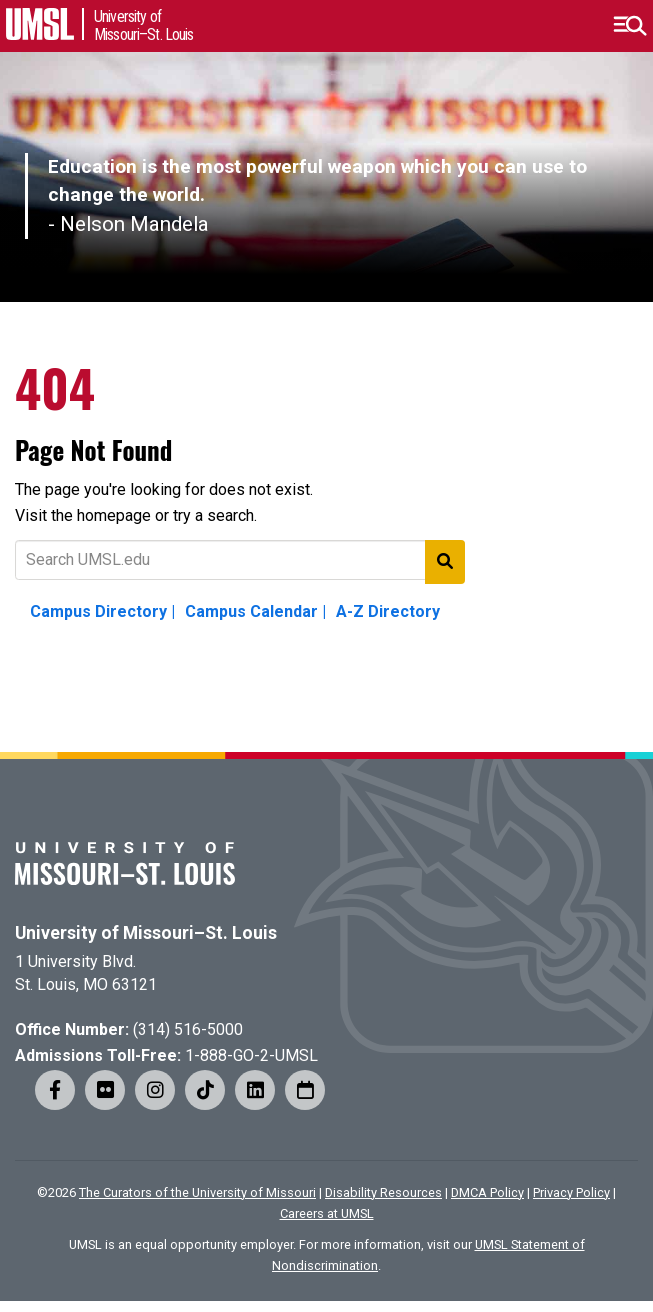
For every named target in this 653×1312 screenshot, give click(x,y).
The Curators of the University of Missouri (197, 1192)
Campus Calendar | (255, 611)
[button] (629, 26)
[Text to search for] (240, 560)
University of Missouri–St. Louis (146, 933)
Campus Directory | (102, 611)
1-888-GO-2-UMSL (251, 1055)
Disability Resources (383, 1192)
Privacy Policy (571, 1192)
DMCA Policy (487, 1192)
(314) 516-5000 (188, 1029)
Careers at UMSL (327, 1213)
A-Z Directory (388, 611)
